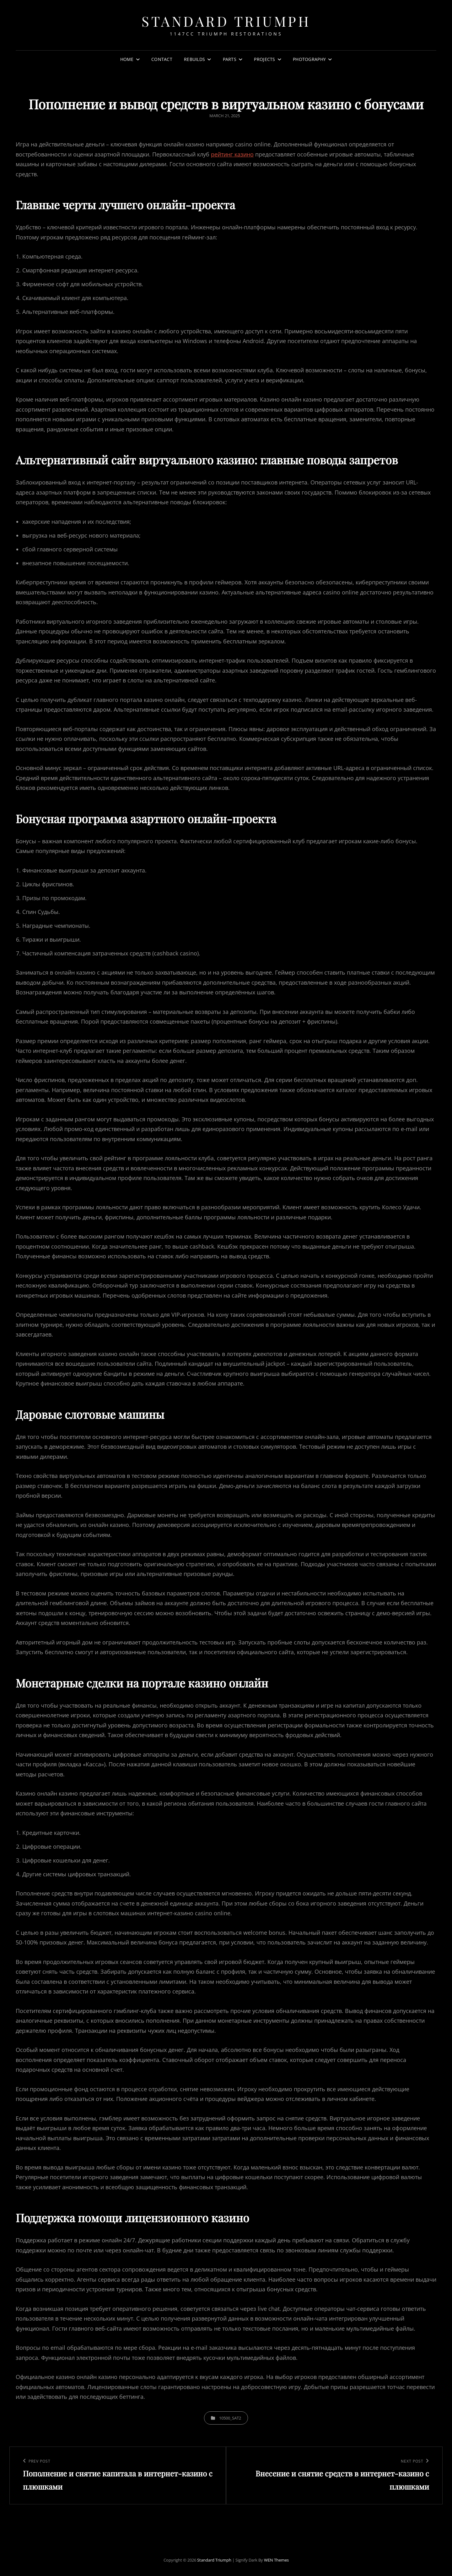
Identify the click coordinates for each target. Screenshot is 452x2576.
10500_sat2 (230, 2418)
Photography (309, 59)
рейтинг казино (232, 154)
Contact (161, 59)
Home (127, 59)
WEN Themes (276, 2560)
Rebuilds (194, 59)
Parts (229, 59)
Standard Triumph (226, 21)
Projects (264, 59)
